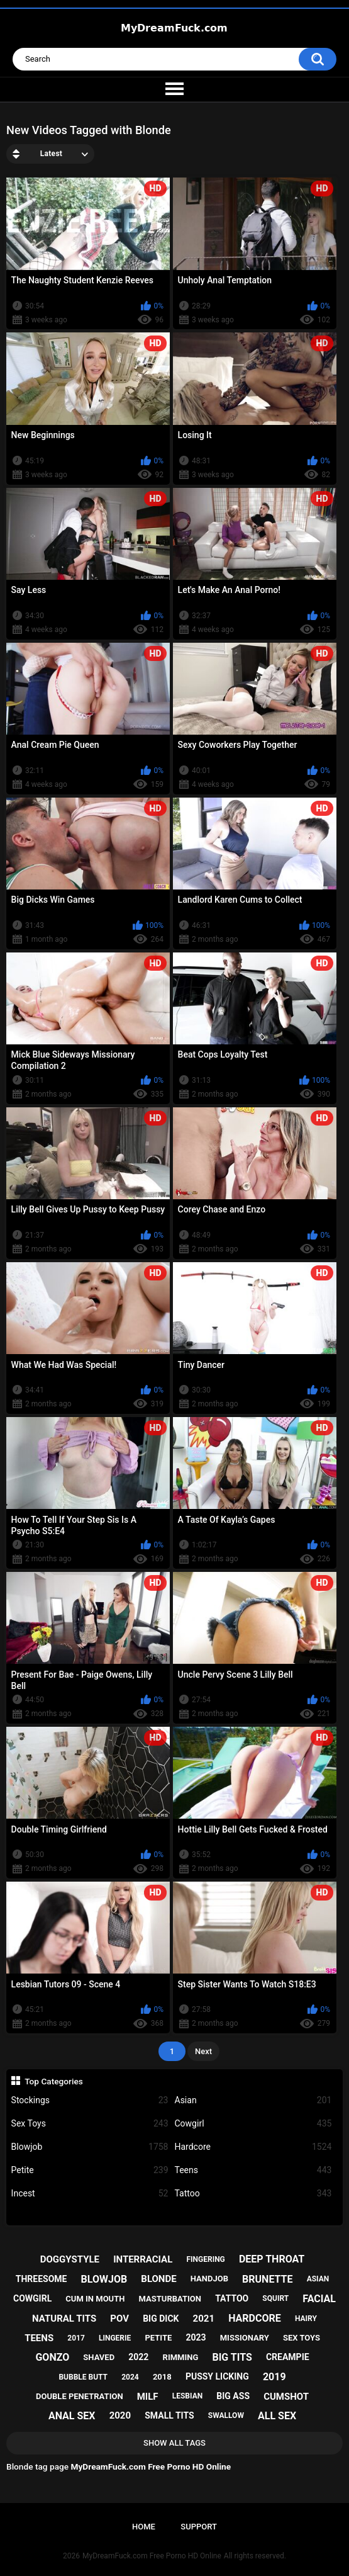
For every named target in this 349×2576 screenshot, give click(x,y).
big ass (233, 2396)
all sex (277, 2416)
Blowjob (90, 2147)
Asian (253, 2100)
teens (39, 2338)
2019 (274, 2377)
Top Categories (54, 2081)
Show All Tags (174, 2443)
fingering (205, 2259)
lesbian (187, 2396)
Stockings (90, 2100)
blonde (158, 2279)
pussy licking (217, 2376)
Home (143, 2526)
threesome (41, 2279)
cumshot (286, 2396)
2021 (203, 2318)
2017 (76, 2338)
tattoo (231, 2298)
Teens (253, 2170)
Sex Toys (90, 2123)
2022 (138, 2357)
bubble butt (83, 2377)
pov (119, 2318)
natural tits (64, 2318)
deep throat (271, 2259)
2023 (196, 2337)
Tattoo (253, 2193)
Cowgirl (253, 2123)
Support (198, 2526)
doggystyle (69, 2259)
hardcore (254, 2318)
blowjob (104, 2279)
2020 (120, 2415)
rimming (181, 2357)
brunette (267, 2279)
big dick (161, 2318)
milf (147, 2396)
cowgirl (32, 2298)
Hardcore (253, 2147)
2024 (130, 2377)
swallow (226, 2415)
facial (319, 2299)
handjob (209, 2278)
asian (318, 2278)
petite (158, 2337)
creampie (287, 2357)
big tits (232, 2357)
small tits (169, 2415)
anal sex (72, 2416)
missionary (244, 2337)
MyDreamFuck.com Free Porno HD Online (151, 2555)
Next (203, 2051)
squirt (275, 2298)
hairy (306, 2318)
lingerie (115, 2338)
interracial (142, 2259)
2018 (162, 2376)
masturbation (170, 2298)
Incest (90, 2193)
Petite (90, 2170)
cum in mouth (95, 2298)
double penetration (79, 2396)
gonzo (52, 2357)
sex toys (301, 2337)
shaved (98, 2357)
